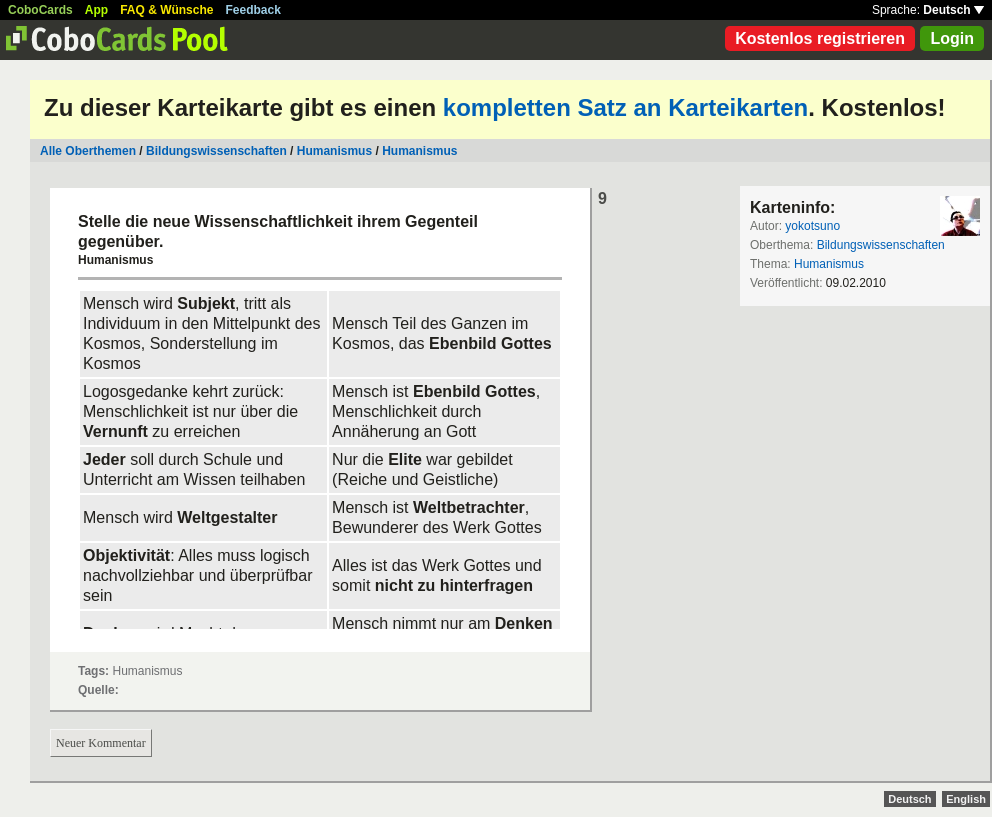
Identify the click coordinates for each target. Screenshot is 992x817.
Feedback (253, 10)
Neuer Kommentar (101, 743)
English (966, 799)
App (96, 10)
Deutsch (953, 10)
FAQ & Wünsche (166, 10)
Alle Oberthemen (88, 151)
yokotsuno (812, 226)
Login (952, 38)
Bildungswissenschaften (216, 151)
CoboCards (40, 10)
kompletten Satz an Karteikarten (625, 107)
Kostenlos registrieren (820, 38)
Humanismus (334, 151)
